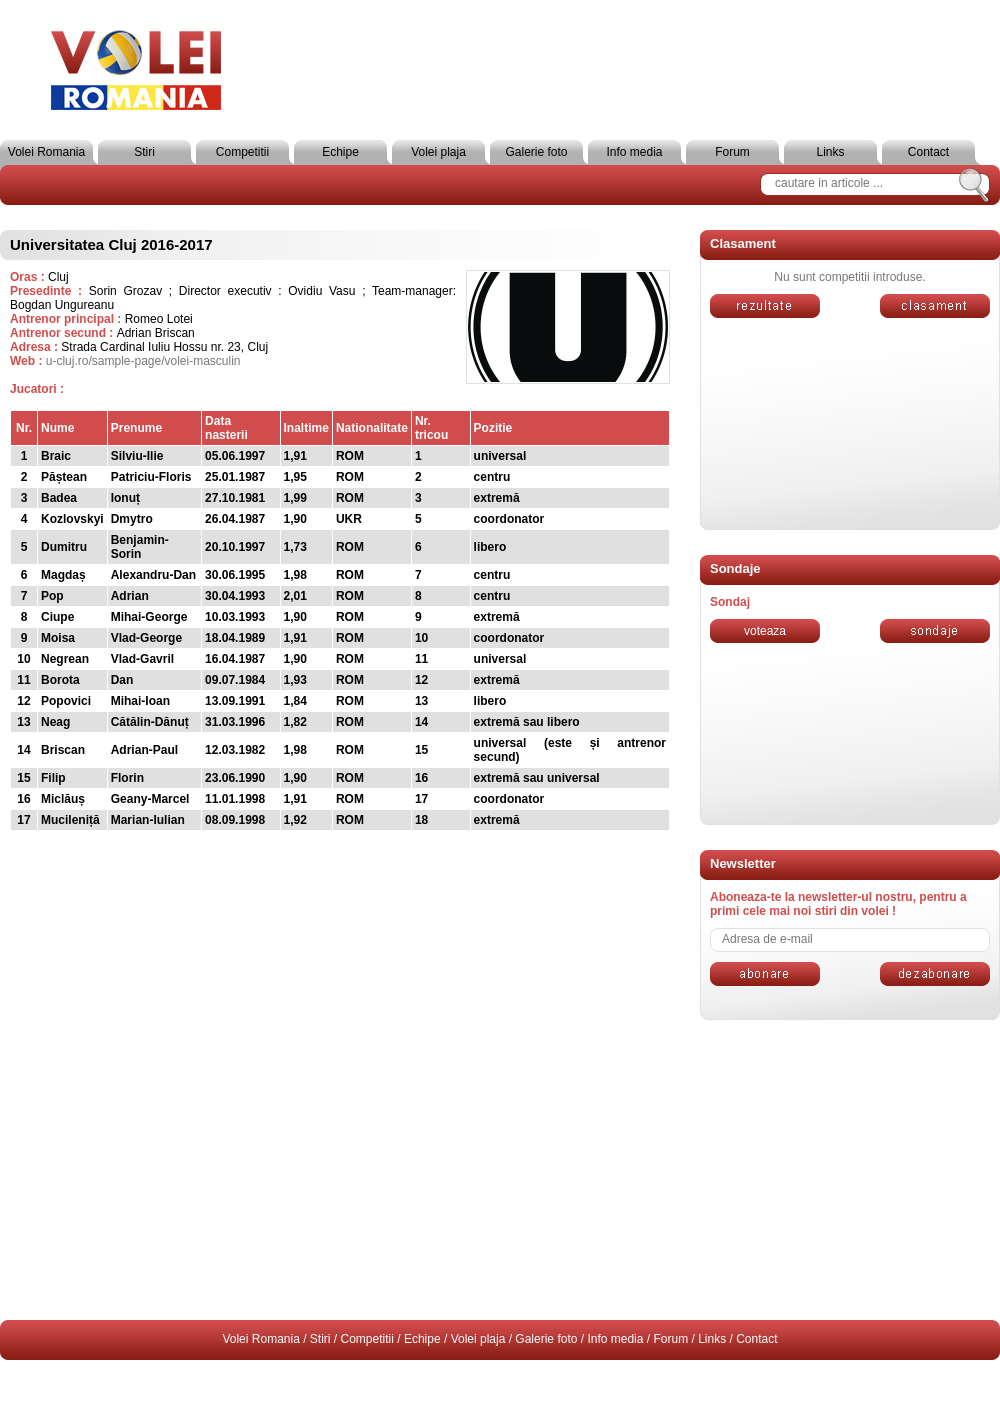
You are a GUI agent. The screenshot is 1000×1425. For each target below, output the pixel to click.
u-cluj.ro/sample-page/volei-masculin (143, 361)
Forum (732, 152)
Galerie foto (536, 152)
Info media (634, 152)
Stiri (144, 152)
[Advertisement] (850, 1170)
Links (830, 152)
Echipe (340, 152)
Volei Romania (46, 152)
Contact (928, 152)
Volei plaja (438, 152)
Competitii (242, 152)
